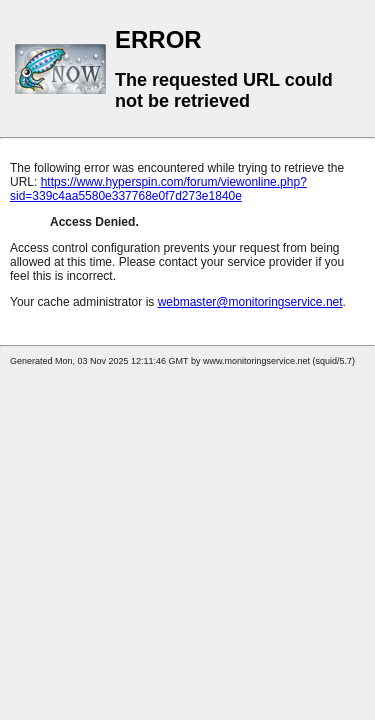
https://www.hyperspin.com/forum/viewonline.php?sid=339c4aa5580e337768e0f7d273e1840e (158, 189)
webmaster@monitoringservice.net (250, 302)
